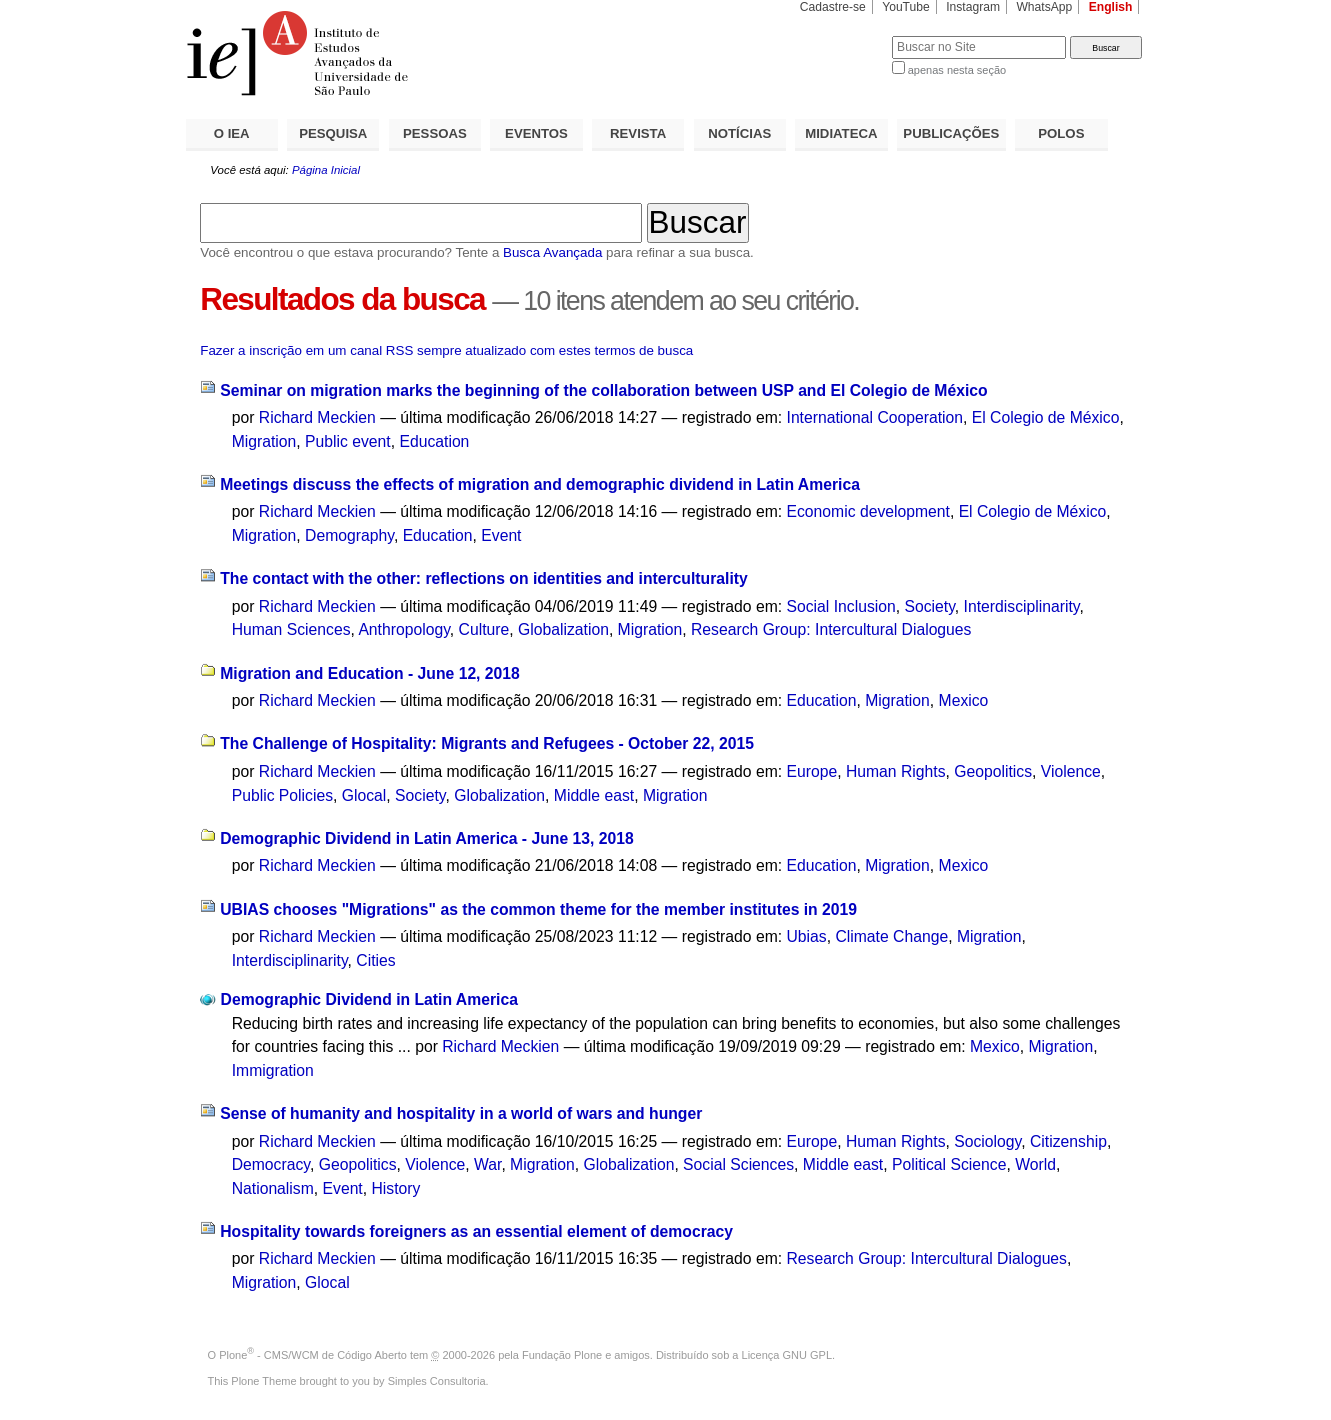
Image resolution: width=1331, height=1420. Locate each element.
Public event (348, 441)
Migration (264, 441)
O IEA (232, 133)
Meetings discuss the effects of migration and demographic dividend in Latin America (540, 484)
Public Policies (282, 795)
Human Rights (896, 771)
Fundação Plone (562, 1355)
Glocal (364, 795)
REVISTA (638, 133)
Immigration (273, 1070)
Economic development (868, 511)
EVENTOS (536, 133)
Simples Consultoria (437, 1381)
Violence (1071, 771)
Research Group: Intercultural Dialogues (831, 629)
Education (434, 441)
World (1035, 1164)
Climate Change (891, 936)
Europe (812, 771)
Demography (349, 535)
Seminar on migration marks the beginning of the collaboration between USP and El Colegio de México (603, 390)
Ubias (807, 936)
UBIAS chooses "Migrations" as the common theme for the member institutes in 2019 (538, 909)
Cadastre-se (833, 7)
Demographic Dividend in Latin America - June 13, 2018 (426, 838)
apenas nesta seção (957, 70)
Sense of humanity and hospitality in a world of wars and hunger (461, 1113)
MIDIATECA (841, 133)
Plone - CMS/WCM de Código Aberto (313, 1355)
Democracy (271, 1164)
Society (929, 606)
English (1111, 7)
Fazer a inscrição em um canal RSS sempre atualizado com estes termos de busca (446, 350)
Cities (375, 960)
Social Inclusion (841, 606)
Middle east (594, 795)
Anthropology (403, 629)
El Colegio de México (1046, 417)
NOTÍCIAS (739, 133)
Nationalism (273, 1188)
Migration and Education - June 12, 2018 (370, 673)
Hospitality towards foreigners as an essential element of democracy (476, 1231)
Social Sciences (738, 1164)
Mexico (964, 700)
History (395, 1188)
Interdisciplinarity (1022, 606)
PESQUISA (333, 133)
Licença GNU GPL (787, 1355)
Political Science (949, 1164)
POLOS (1061, 133)
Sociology (987, 1141)
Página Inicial (326, 170)
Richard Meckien (317, 417)
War (487, 1164)
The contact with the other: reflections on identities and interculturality (484, 578)
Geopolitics (993, 771)
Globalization (563, 629)
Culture (484, 629)
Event (501, 535)
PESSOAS (435, 133)
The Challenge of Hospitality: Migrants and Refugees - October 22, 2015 (487, 743)
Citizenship (1068, 1141)
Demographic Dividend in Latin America (369, 999)
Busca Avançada (552, 252)
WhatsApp (1044, 7)
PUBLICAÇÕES (951, 133)
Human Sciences (291, 629)
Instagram (973, 7)
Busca (843, 35)
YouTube (906, 7)
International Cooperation (875, 417)
